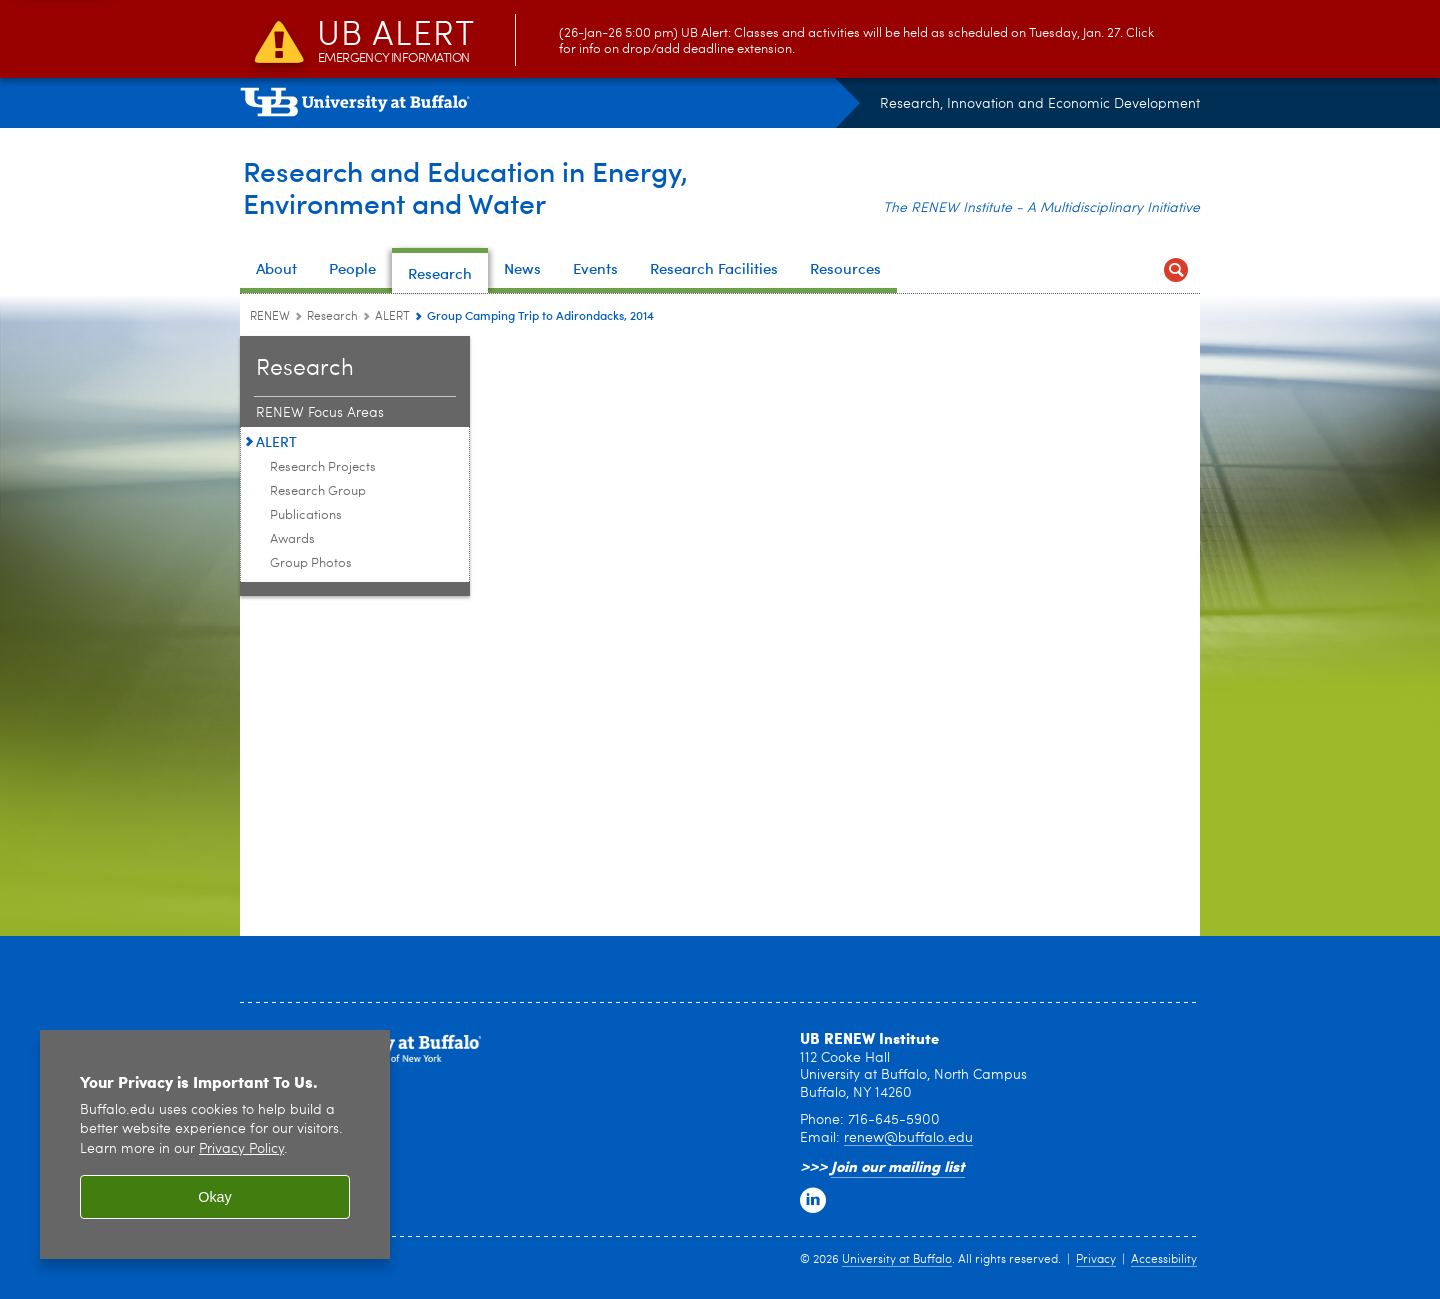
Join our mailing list (898, 1166)
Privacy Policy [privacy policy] (241, 1149)
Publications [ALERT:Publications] (306, 515)
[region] (215, 1144)
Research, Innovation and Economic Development (1040, 104)
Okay (215, 1197)
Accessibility (1164, 1260)
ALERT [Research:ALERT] (392, 317)
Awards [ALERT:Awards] (292, 539)
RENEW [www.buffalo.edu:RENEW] (270, 317)
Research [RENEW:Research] (332, 317)
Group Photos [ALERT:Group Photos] (311, 563)
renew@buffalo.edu (908, 1138)
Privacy (1096, 1260)
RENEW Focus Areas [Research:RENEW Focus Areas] (320, 413)
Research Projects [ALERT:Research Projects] (323, 467)
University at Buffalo (897, 1260)
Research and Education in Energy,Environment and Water (475, 186)
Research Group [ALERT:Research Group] (318, 491)
